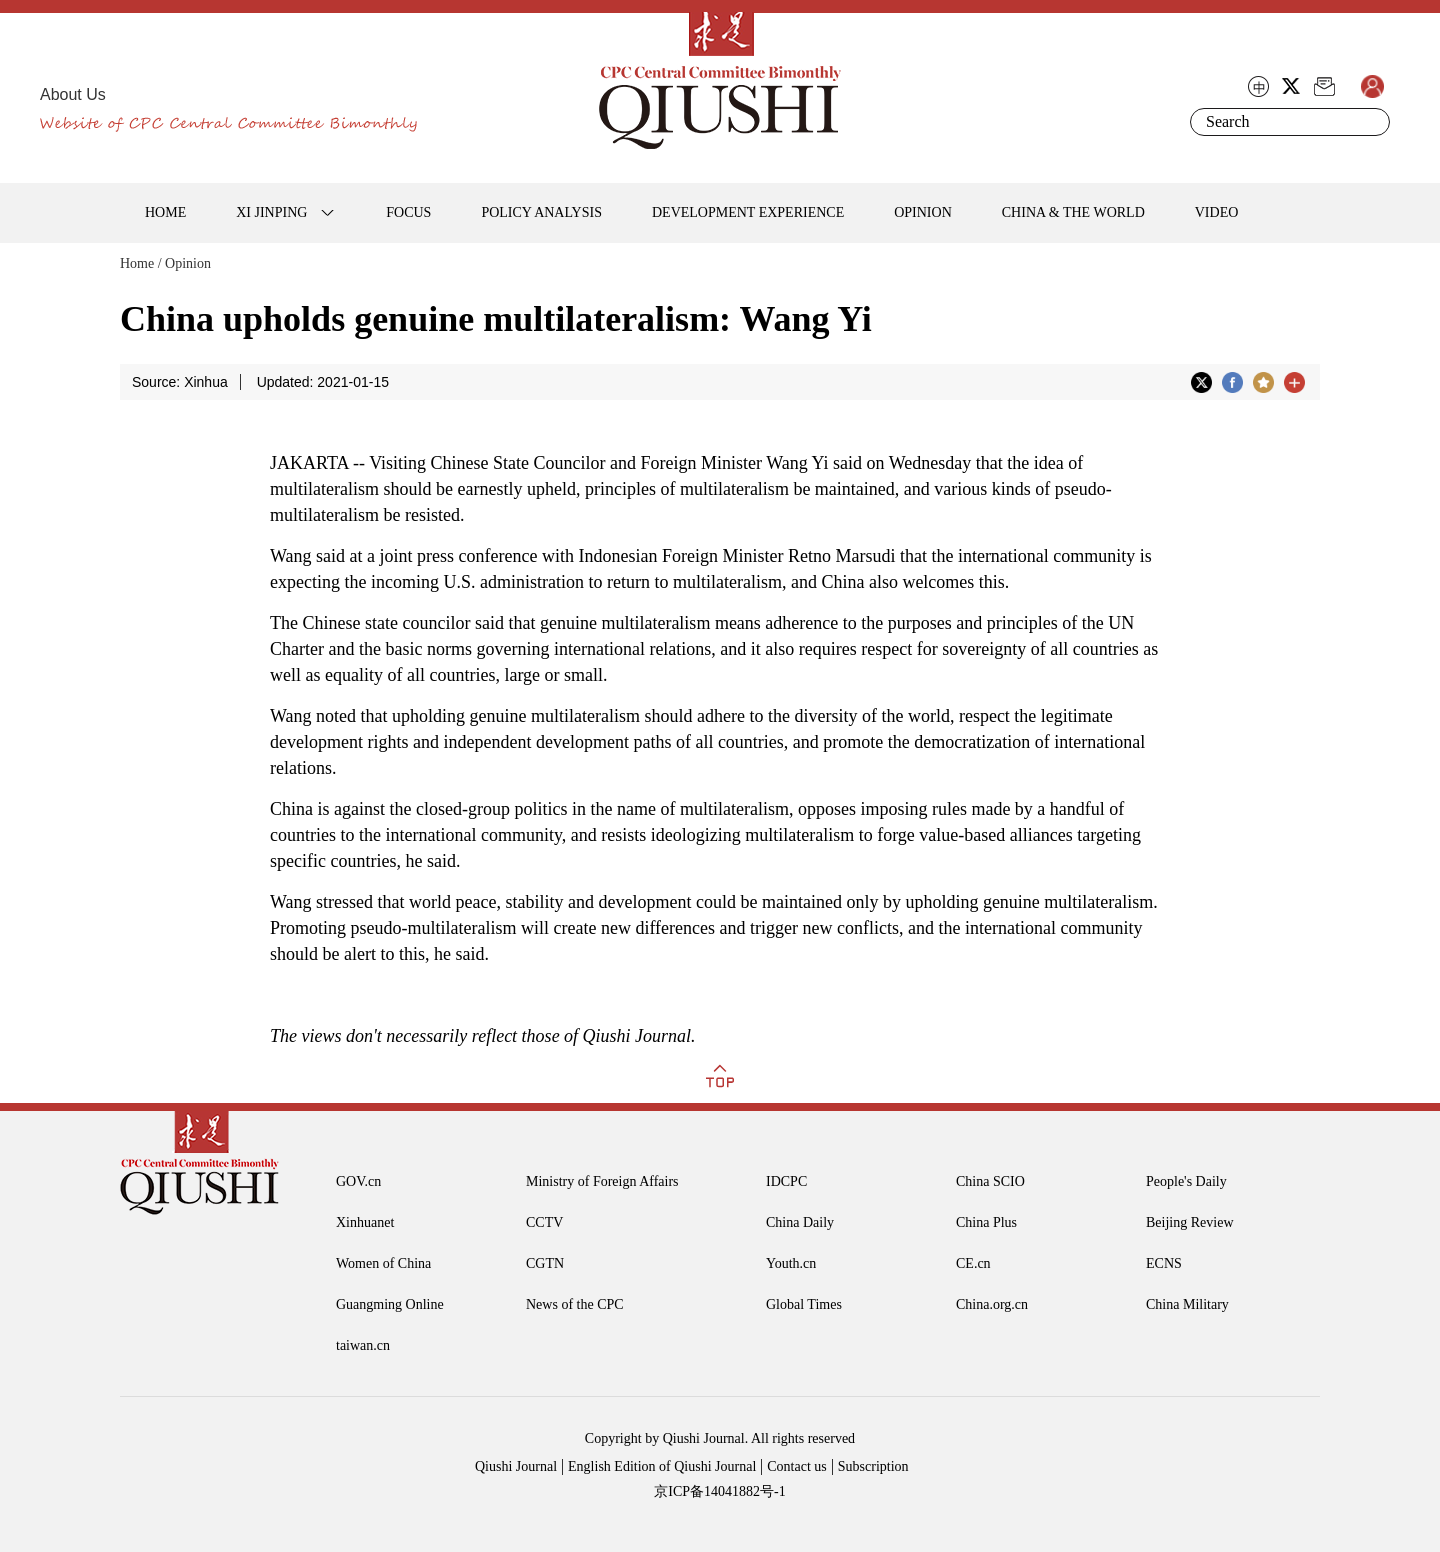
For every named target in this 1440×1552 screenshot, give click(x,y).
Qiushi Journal (516, 1466)
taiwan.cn (363, 1345)
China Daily (800, 1222)
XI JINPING (271, 212)
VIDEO (1217, 212)
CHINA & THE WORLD (1073, 212)
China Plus (986, 1222)
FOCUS (408, 212)
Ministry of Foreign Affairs (602, 1181)
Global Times (804, 1304)
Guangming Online (390, 1304)
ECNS (1164, 1263)
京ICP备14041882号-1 (719, 1491)
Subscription (873, 1466)
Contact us (797, 1466)
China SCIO (990, 1181)
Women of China (383, 1263)
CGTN (545, 1263)
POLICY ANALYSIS (541, 212)
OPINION (923, 212)
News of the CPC (575, 1304)
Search (1371, 122)
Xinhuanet (365, 1222)
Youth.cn (791, 1263)
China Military (1187, 1304)
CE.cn (973, 1263)
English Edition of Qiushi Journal (662, 1466)
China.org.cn (992, 1304)
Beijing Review (1190, 1222)
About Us (73, 94)
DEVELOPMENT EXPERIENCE (748, 212)
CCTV (544, 1222)
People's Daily (1186, 1181)
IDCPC (786, 1181)
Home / (141, 263)
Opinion (188, 263)
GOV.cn (358, 1181)
